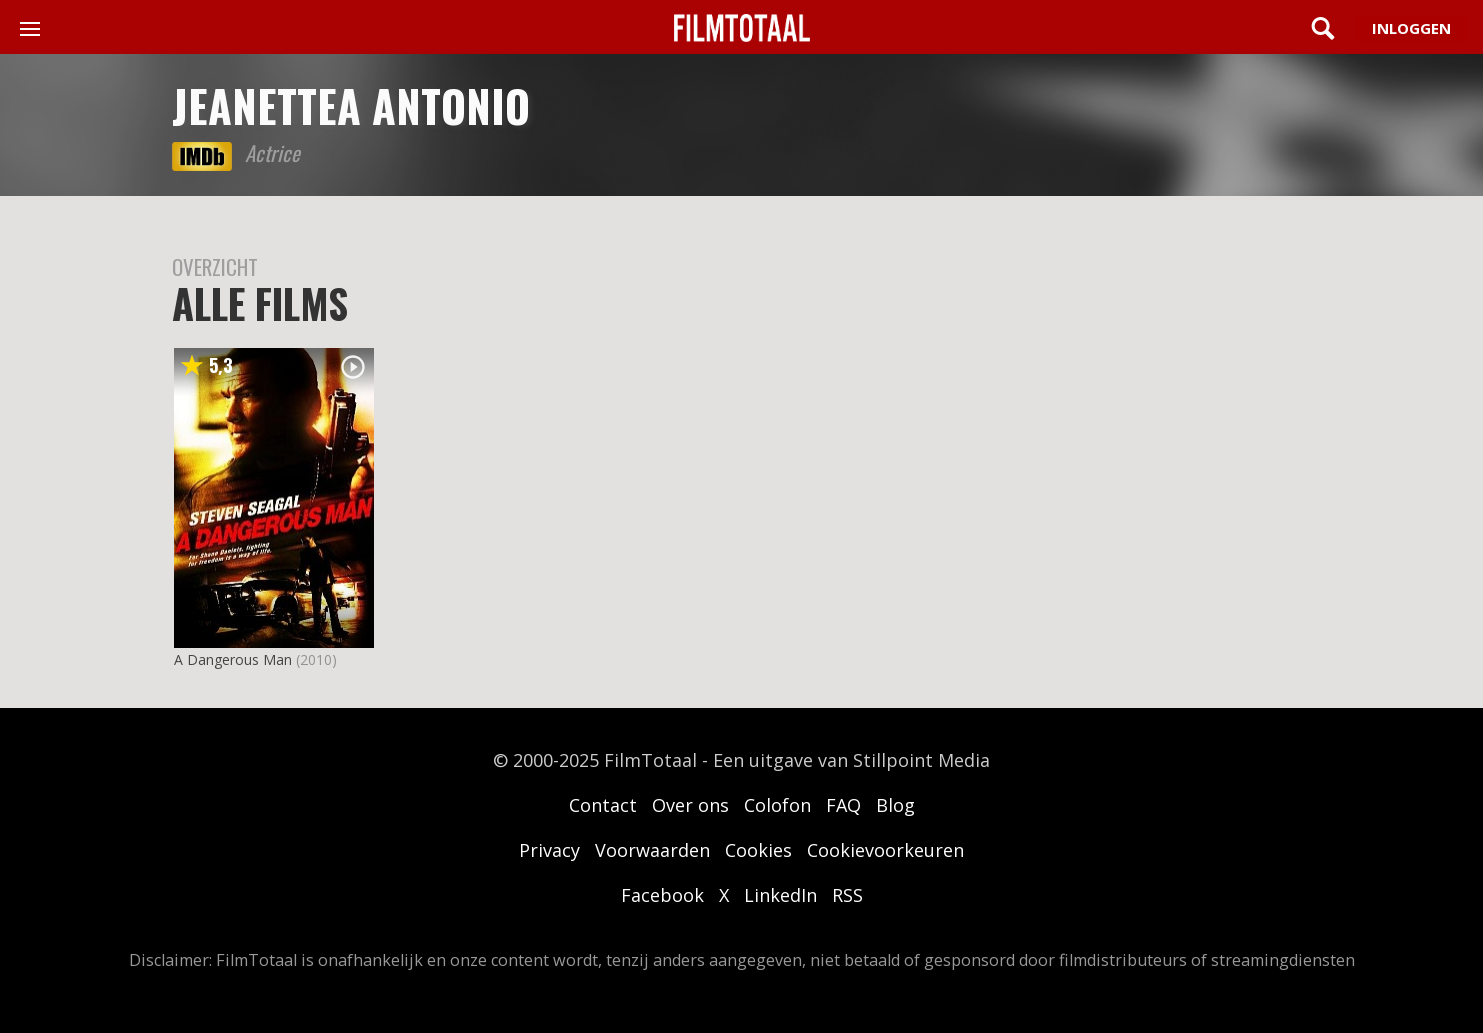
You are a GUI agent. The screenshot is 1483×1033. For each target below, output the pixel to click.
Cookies (758, 850)
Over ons (690, 805)
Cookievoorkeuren (885, 850)
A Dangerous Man (233, 659)
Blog (895, 805)
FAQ (843, 805)
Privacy (549, 850)
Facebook (662, 895)
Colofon (777, 805)
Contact (603, 805)
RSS (847, 895)
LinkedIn (780, 895)
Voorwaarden (652, 850)
